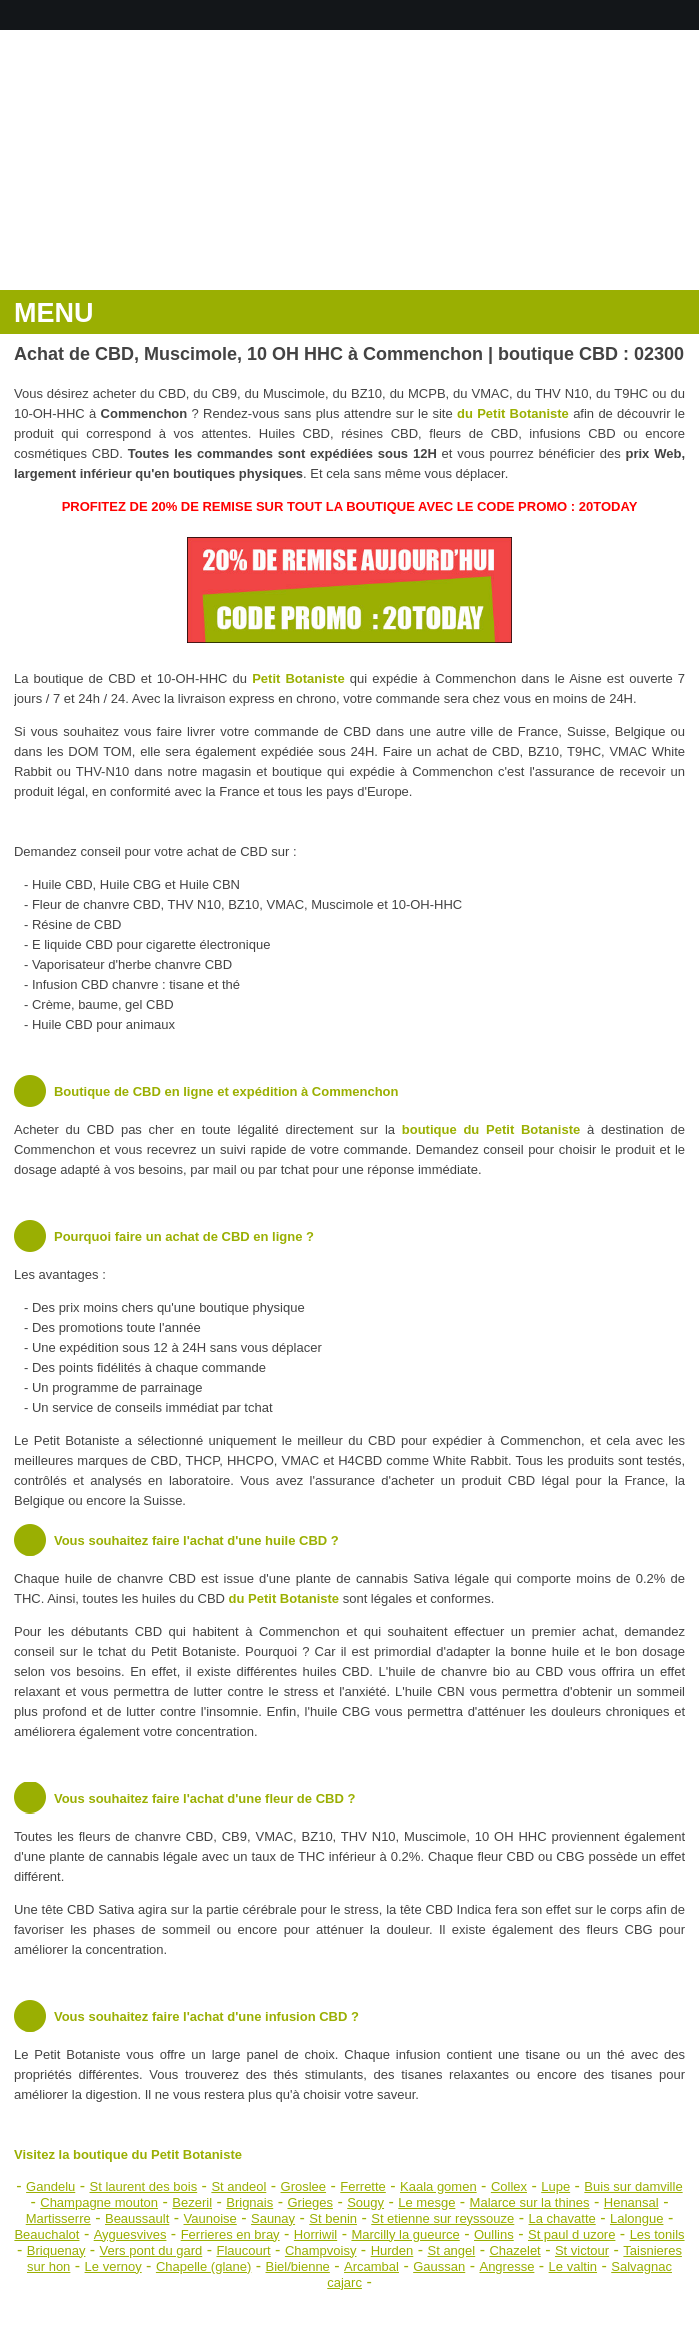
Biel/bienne (298, 2266)
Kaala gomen (438, 2186)
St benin (333, 2218)
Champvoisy (321, 2250)
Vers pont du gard (151, 2250)
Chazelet (514, 2250)
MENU (54, 313)
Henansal (631, 2202)
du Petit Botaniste (513, 413)
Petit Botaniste (298, 678)
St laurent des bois (143, 2186)
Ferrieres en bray (230, 2234)
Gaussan (439, 2266)
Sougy (365, 2202)
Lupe (555, 2186)
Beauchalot (46, 2234)
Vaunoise (210, 2218)
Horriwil (315, 2234)
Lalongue (637, 2218)
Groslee (304, 2186)
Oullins (494, 2234)
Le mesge (426, 2202)
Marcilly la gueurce (405, 2234)
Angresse (506, 2266)
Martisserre (58, 2218)
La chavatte (562, 2218)
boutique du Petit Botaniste (491, 1129)
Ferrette (363, 2186)
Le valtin (573, 2266)
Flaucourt (243, 2250)
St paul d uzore (571, 2234)
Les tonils (657, 2234)
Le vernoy (113, 2266)
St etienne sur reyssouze (442, 2218)
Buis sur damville (633, 2186)
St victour (582, 2250)
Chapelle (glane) (203, 2266)
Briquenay (56, 2250)
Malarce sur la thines (530, 2202)
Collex (509, 2186)
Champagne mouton (99, 2202)
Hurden (392, 2250)
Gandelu (50, 2186)
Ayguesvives (130, 2234)
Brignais (249, 2202)
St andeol (238, 2186)
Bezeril (192, 2202)
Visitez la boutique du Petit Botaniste (128, 2154)
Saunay (273, 2218)
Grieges (310, 2202)
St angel (452, 2250)
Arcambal (371, 2266)
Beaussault (137, 2218)
